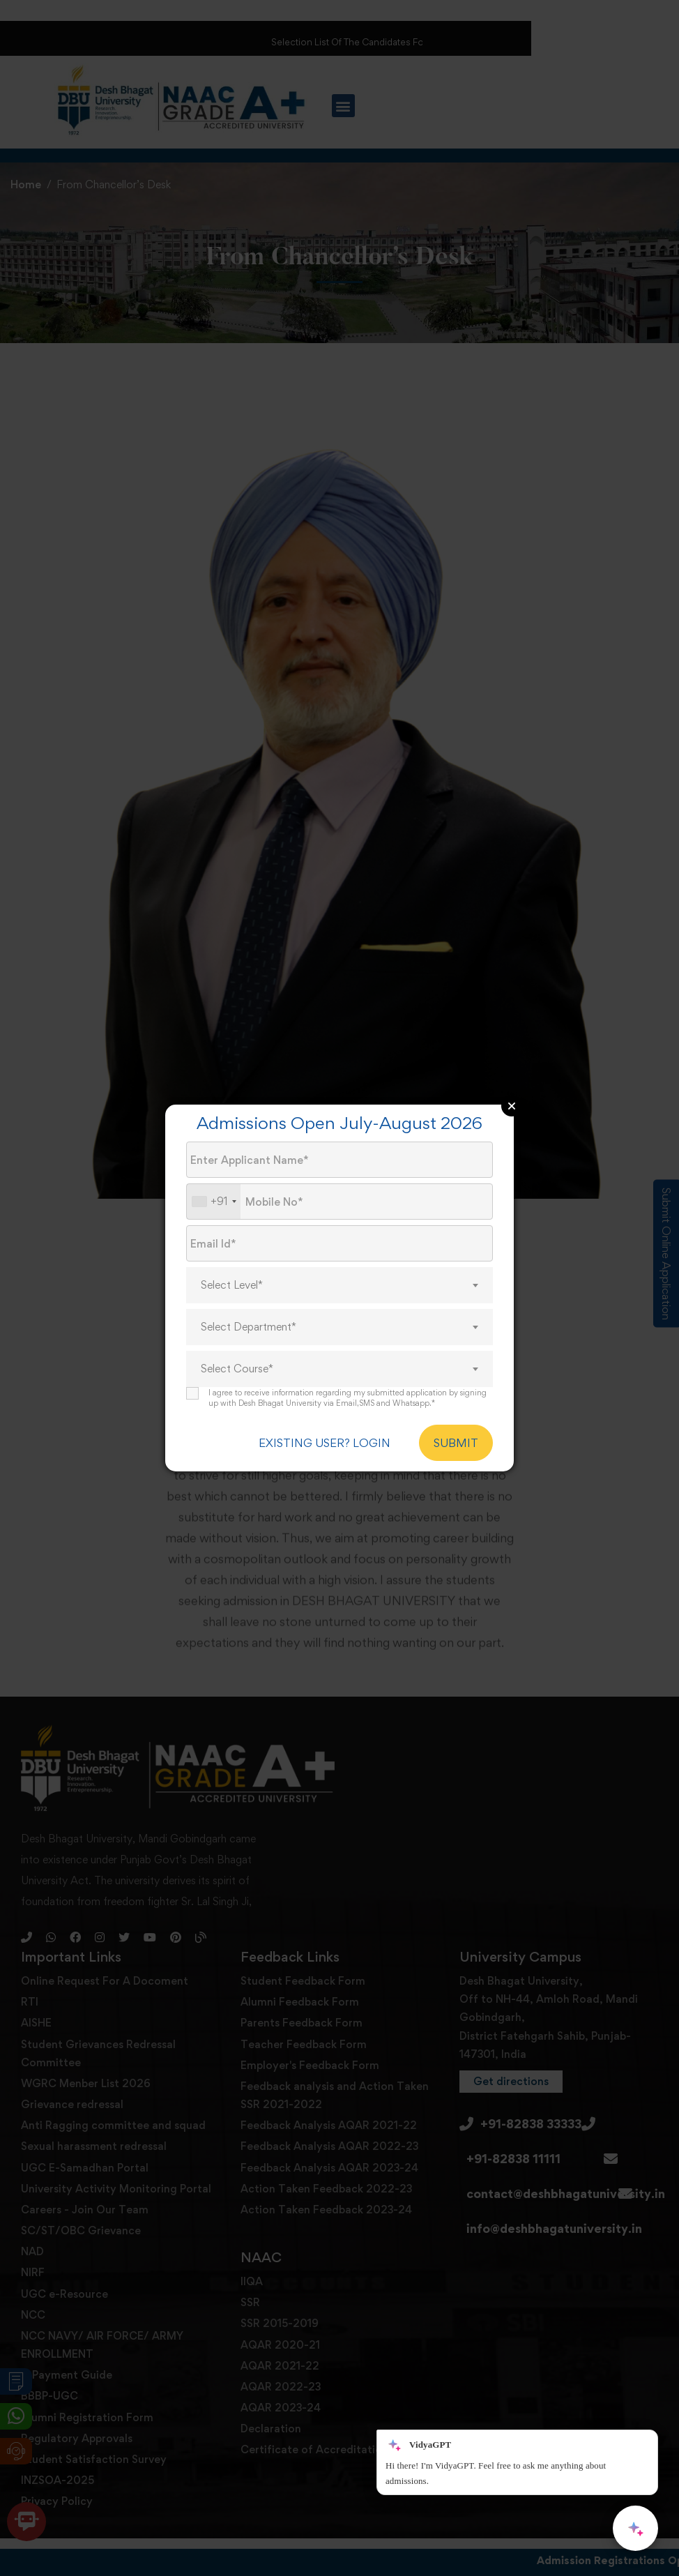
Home (25, 184)
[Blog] (201, 1990)
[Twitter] (124, 1990)
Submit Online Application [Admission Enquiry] (666, 1253)
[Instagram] (99, 1990)
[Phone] (26, 1990)
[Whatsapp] (50, 1990)
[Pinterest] (176, 1990)
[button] (343, 105)
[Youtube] (150, 1990)
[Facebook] (75, 1990)
